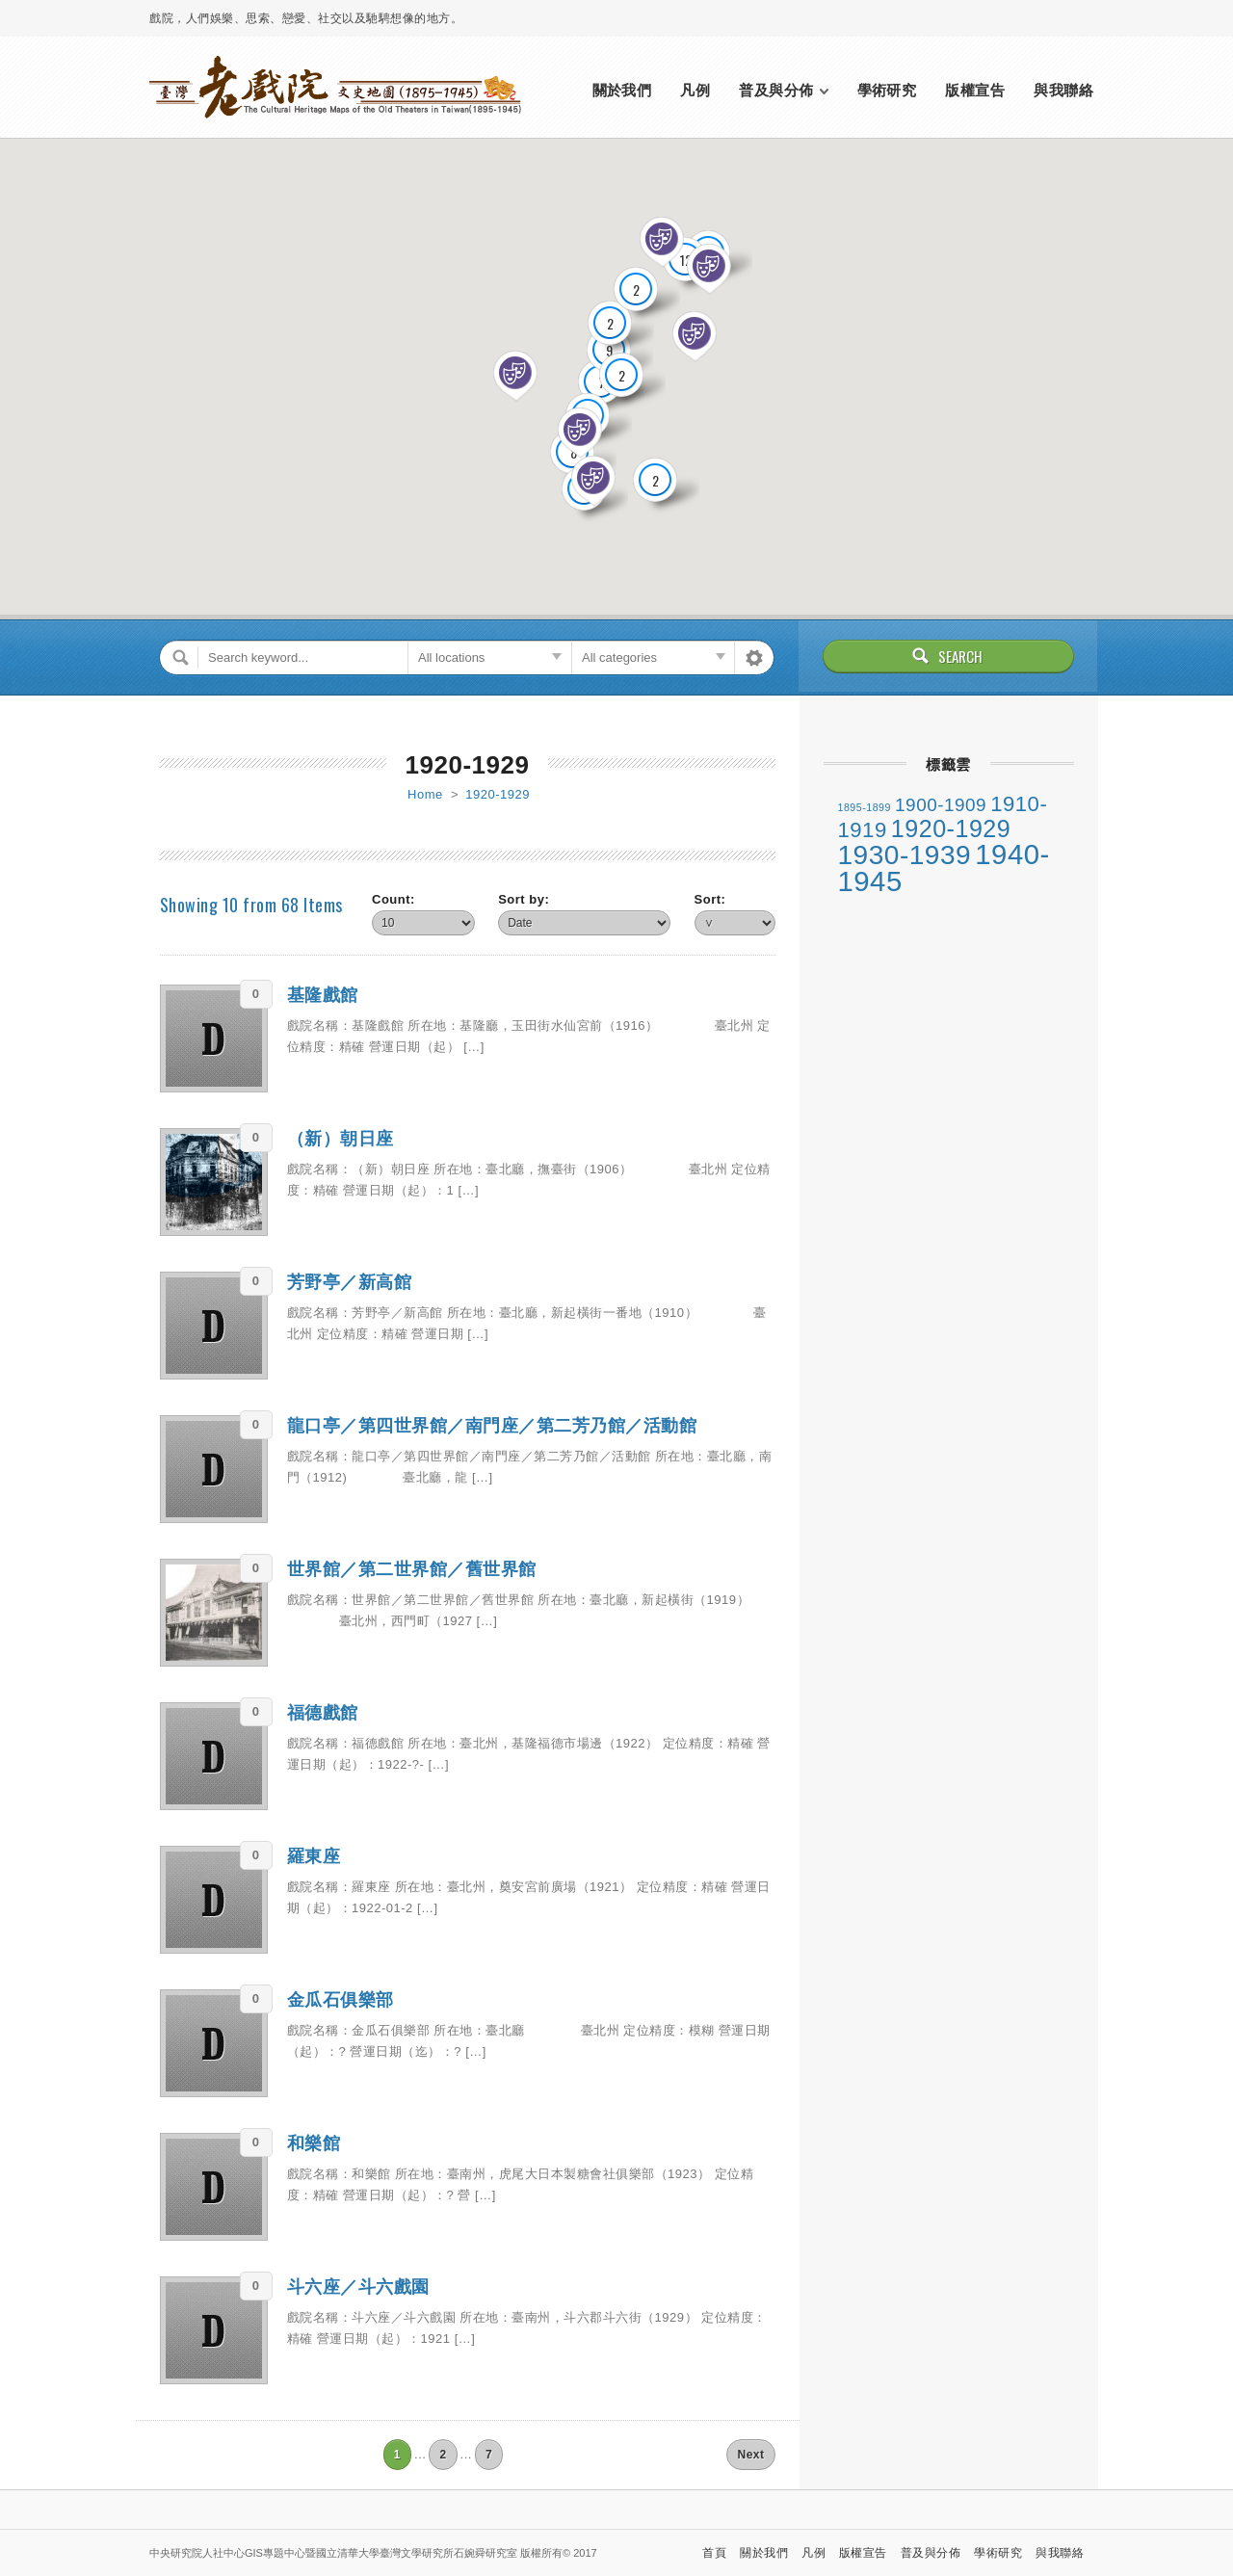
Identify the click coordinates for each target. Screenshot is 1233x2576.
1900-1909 (940, 805)
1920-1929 (497, 794)
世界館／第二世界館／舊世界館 (412, 1569)
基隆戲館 (322, 995)
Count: (393, 899)
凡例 (695, 90)
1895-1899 (864, 807)
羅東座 (314, 1856)
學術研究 (887, 90)
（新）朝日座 (340, 1138)
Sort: (710, 899)
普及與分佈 (776, 90)
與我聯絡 (1063, 90)
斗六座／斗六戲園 (358, 2287)
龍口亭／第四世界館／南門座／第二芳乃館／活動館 (492, 1425)
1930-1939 (905, 855)
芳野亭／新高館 (349, 1282)
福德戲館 (322, 1712)
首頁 (714, 2553)
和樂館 (314, 2143)
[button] (709, 270)
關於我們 (622, 90)
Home (425, 794)
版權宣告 (975, 90)
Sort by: (523, 899)
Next (750, 2454)
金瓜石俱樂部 (340, 2000)
